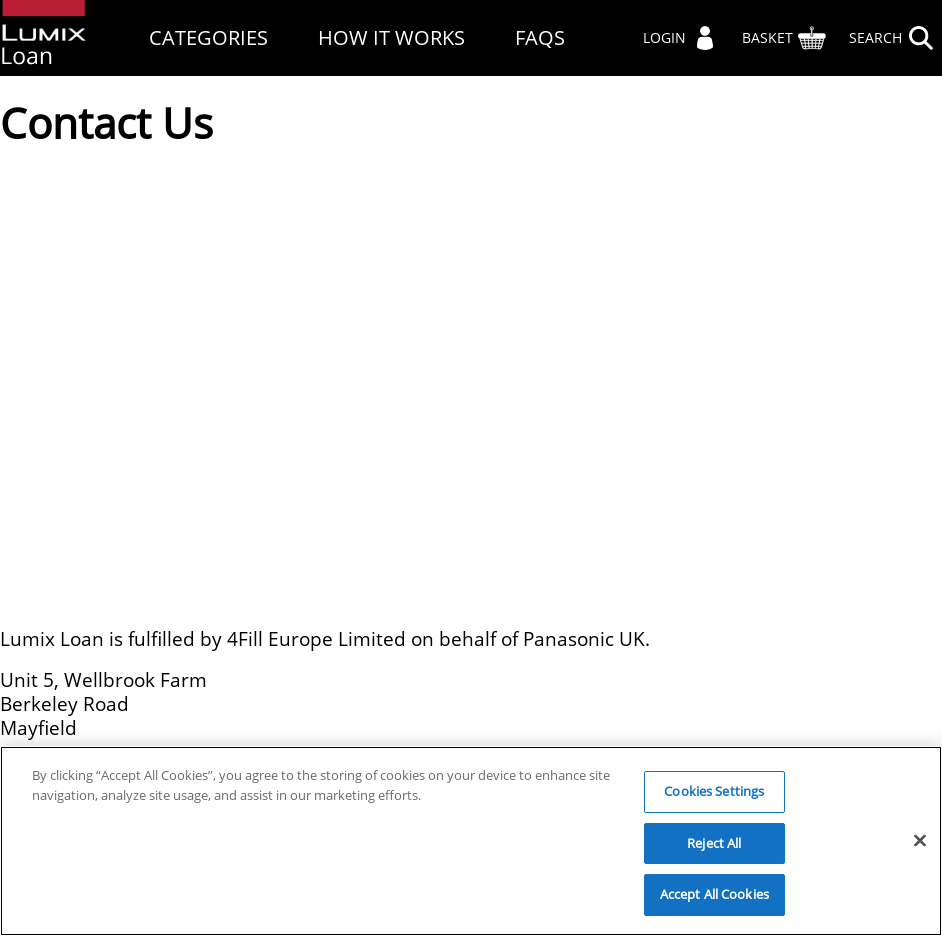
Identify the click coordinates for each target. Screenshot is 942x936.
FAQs (540, 38)
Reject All (714, 843)
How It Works (391, 38)
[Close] (920, 841)
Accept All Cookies (714, 894)
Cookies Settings (714, 791)
